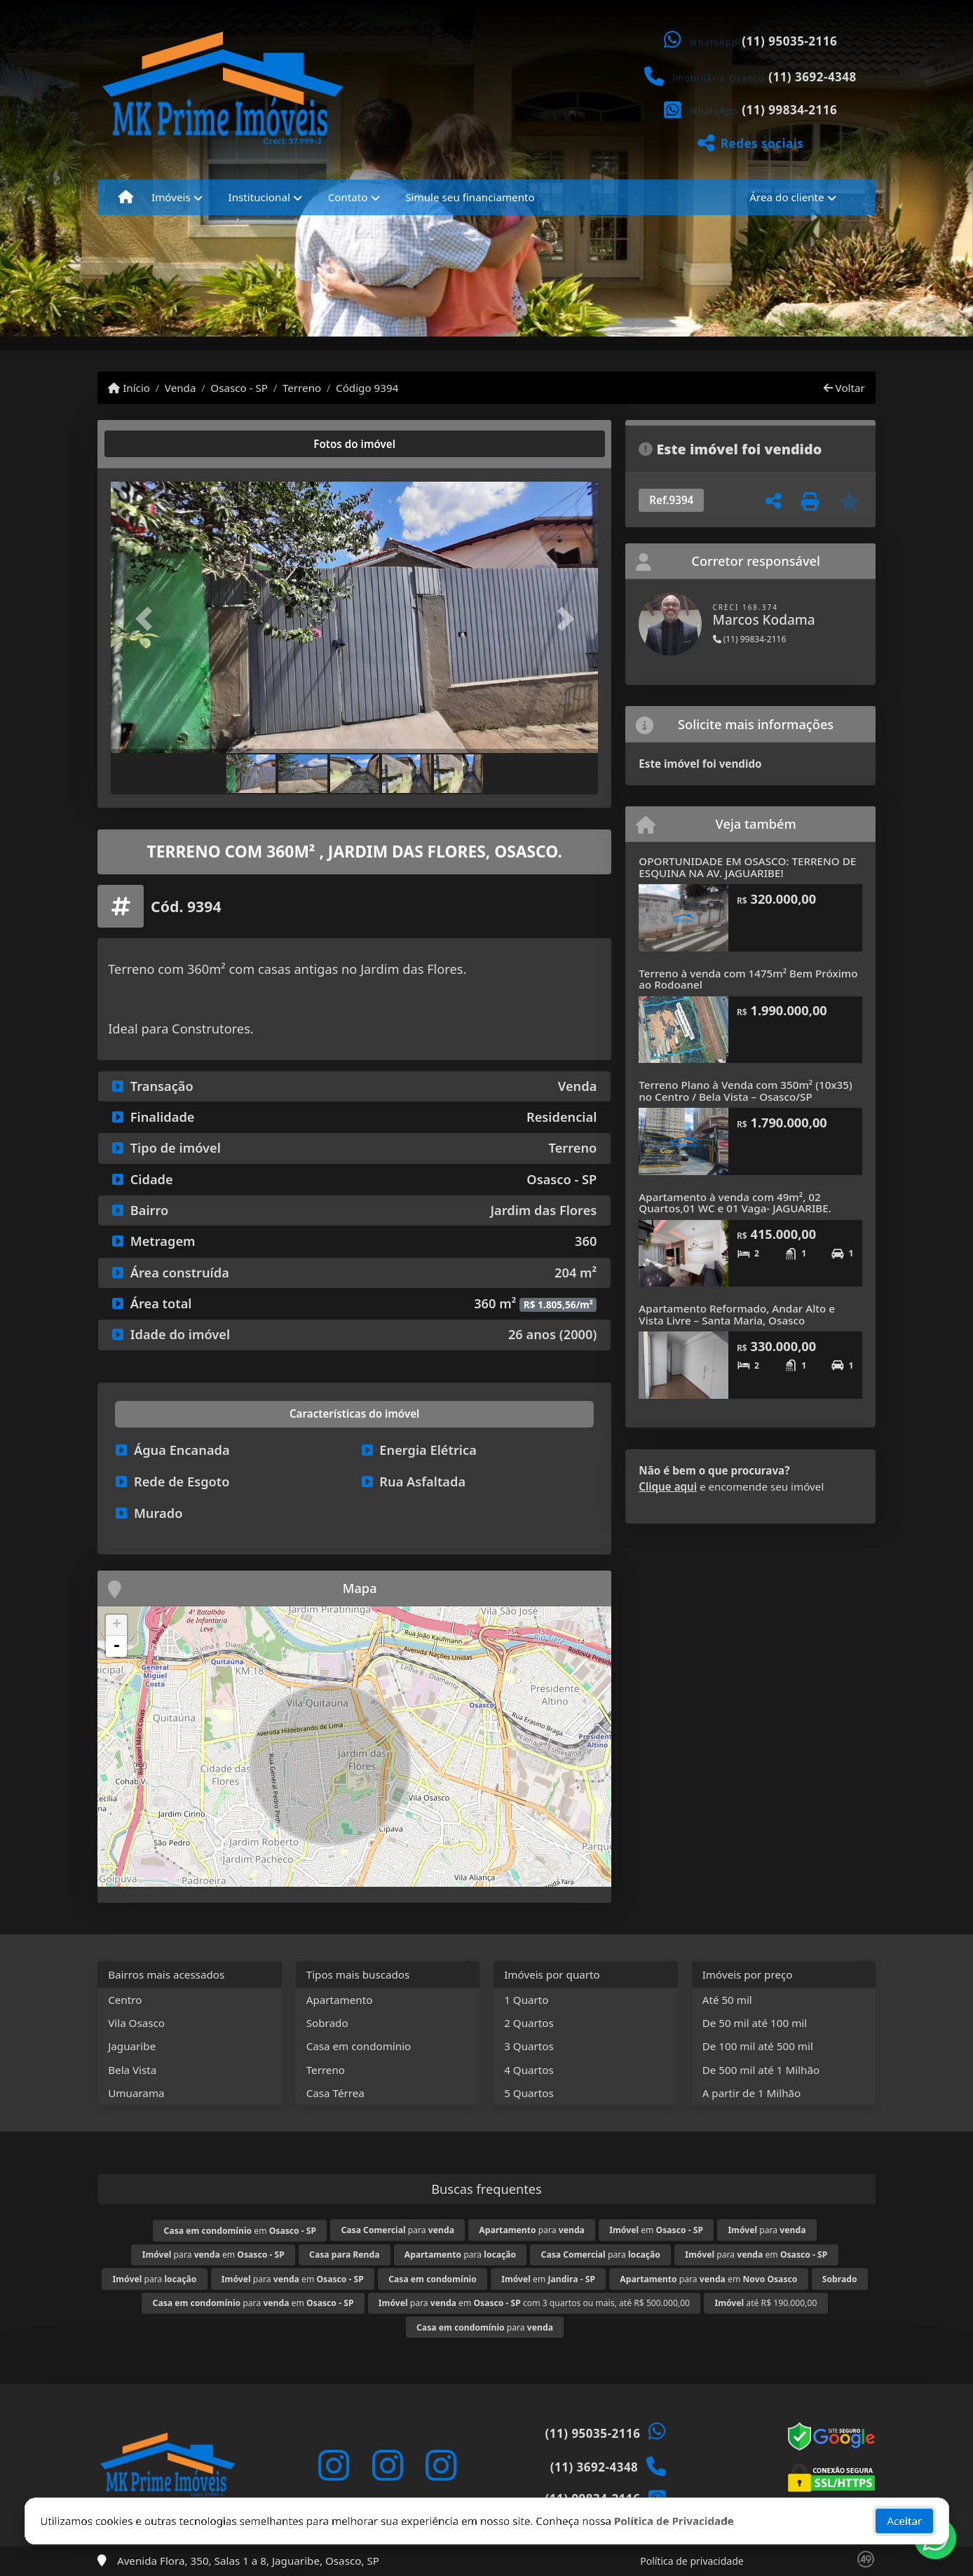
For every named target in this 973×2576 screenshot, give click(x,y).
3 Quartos (529, 2046)
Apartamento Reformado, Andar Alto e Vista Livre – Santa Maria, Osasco (737, 1314)
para (397, 2230)
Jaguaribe (132, 2046)
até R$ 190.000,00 (765, 2303)
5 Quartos (529, 2093)
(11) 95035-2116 (789, 41)
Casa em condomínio (358, 2046)
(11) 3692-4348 (812, 77)
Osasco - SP (239, 388)
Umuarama (136, 2093)
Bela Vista (132, 2070)
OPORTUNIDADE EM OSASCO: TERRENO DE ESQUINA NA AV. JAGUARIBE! (747, 867)
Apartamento (339, 2000)
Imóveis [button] (171, 197)
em (240, 2231)
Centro (125, 2000)
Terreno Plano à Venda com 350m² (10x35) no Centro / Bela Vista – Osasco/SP (745, 1091)
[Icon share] (333, 2464)
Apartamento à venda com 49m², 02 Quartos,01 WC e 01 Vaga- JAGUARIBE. (735, 1203)
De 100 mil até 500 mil (757, 2046)
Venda (180, 388)
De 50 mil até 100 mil (754, 2023)
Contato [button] (348, 197)
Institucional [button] (259, 197)
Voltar (844, 388)
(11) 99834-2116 (789, 110)
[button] (147, 619)
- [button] (116, 1646)
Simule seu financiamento (469, 197)
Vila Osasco (136, 2023)
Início (129, 388)
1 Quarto (526, 2000)
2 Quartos (529, 2023)
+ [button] (116, 1625)
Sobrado (327, 2023)
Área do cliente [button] (786, 197)
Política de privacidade (691, 2561)
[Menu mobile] (125, 197)
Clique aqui (668, 1486)
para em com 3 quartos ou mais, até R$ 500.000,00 (534, 2303)
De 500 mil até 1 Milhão (760, 2070)
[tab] (155, 444)
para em (213, 2254)
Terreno (302, 388)
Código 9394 (367, 388)
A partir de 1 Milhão (751, 2093)
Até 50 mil (727, 2000)
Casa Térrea (335, 2093)
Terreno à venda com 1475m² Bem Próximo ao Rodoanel (748, 979)
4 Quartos (529, 2070)
